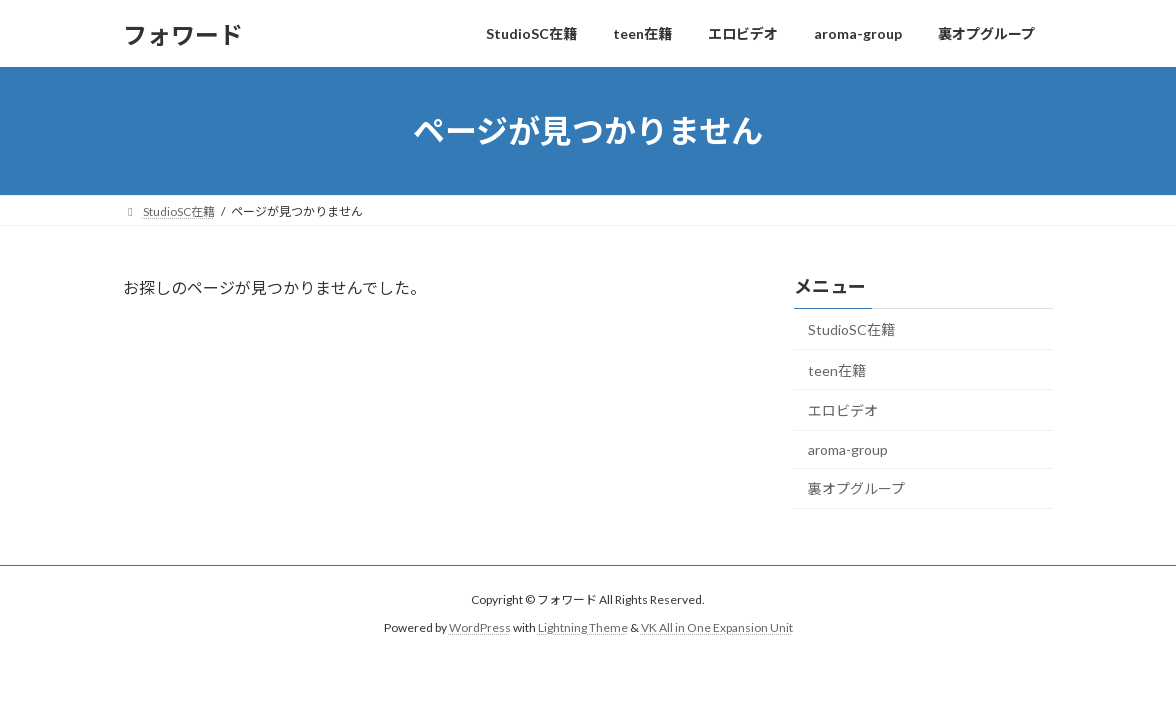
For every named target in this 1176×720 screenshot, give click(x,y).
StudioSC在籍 (851, 329)
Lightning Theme (583, 628)
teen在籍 (837, 370)
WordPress (480, 628)
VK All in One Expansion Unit (717, 628)
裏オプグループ (856, 489)
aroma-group (848, 449)
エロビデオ (843, 410)
